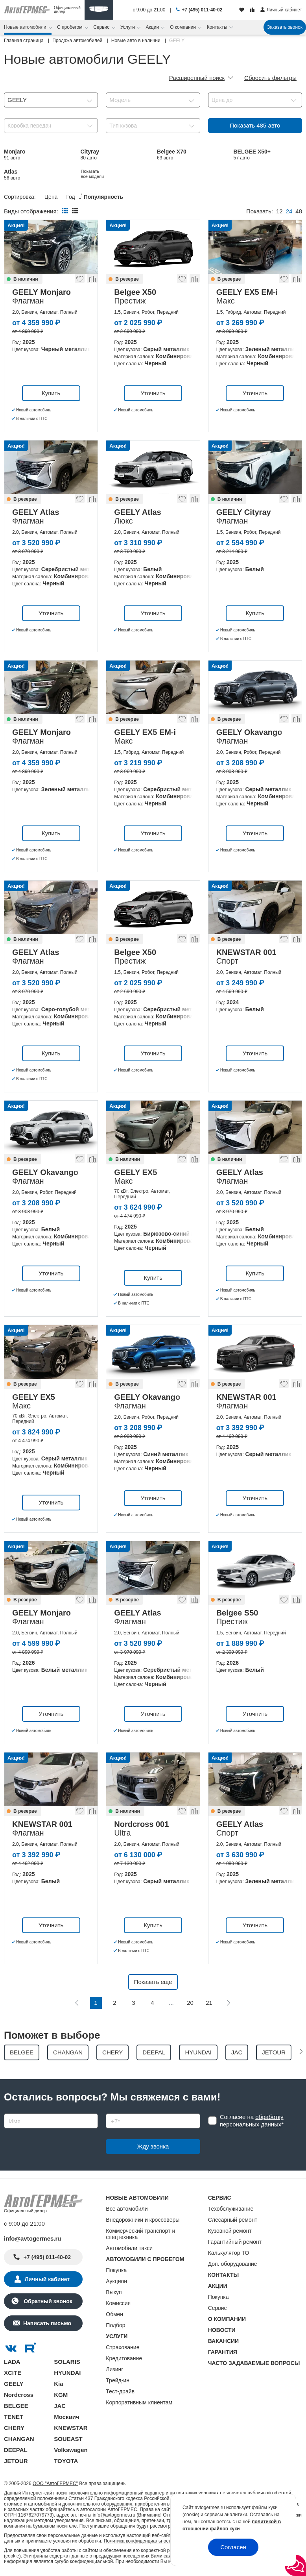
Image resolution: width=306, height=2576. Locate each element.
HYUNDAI (67, 2372)
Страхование (122, 2347)
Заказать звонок (284, 27)
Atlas (12, 174)
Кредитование (124, 2358)
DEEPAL (16, 2449)
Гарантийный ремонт (235, 2242)
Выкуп (114, 2292)
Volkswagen (71, 2449)
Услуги (128, 27)
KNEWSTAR (71, 2427)
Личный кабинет (47, 2279)
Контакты (218, 27)
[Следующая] (228, 2003)
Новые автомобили (26, 27)
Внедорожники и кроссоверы (142, 2220)
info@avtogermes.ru (32, 2238)
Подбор (115, 2325)
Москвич (66, 2416)
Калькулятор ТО (228, 2253)
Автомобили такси (129, 2248)
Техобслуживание (231, 2209)
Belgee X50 (171, 174)
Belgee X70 (171, 154)
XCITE (12, 2372)
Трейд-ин (117, 2380)
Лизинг (114, 2369)
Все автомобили (126, 2209)
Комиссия (118, 2303)
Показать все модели (245, 174)
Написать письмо (47, 2323)
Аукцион (116, 2281)
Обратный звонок (47, 2301)
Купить (51, 393)
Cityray (90, 154)
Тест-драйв (120, 2391)
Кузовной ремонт (230, 2231)
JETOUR (16, 2461)
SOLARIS (67, 2361)
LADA (12, 2361)
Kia (58, 2383)
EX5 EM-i (92, 174)
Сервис (102, 27)
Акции (153, 27)
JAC (60, 2405)
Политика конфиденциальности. (139, 2541)
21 (209, 2002)
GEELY (13, 2383)
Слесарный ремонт (232, 2220)
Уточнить (152, 393)
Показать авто (255, 125)
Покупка (116, 2270)
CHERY (14, 2427)
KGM (61, 2394)
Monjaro (14, 154)
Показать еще (153, 1981)
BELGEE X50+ (252, 154)
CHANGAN (19, 2438)
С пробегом (70, 27)
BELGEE (16, 2405)
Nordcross (18, 2394)
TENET (13, 2416)
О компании (183, 27)
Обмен (114, 2314)
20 (190, 2002)
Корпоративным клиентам (139, 2402)
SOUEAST (68, 2438)
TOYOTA (66, 2461)
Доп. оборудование (232, 2264)
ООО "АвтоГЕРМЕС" (55, 2483)
